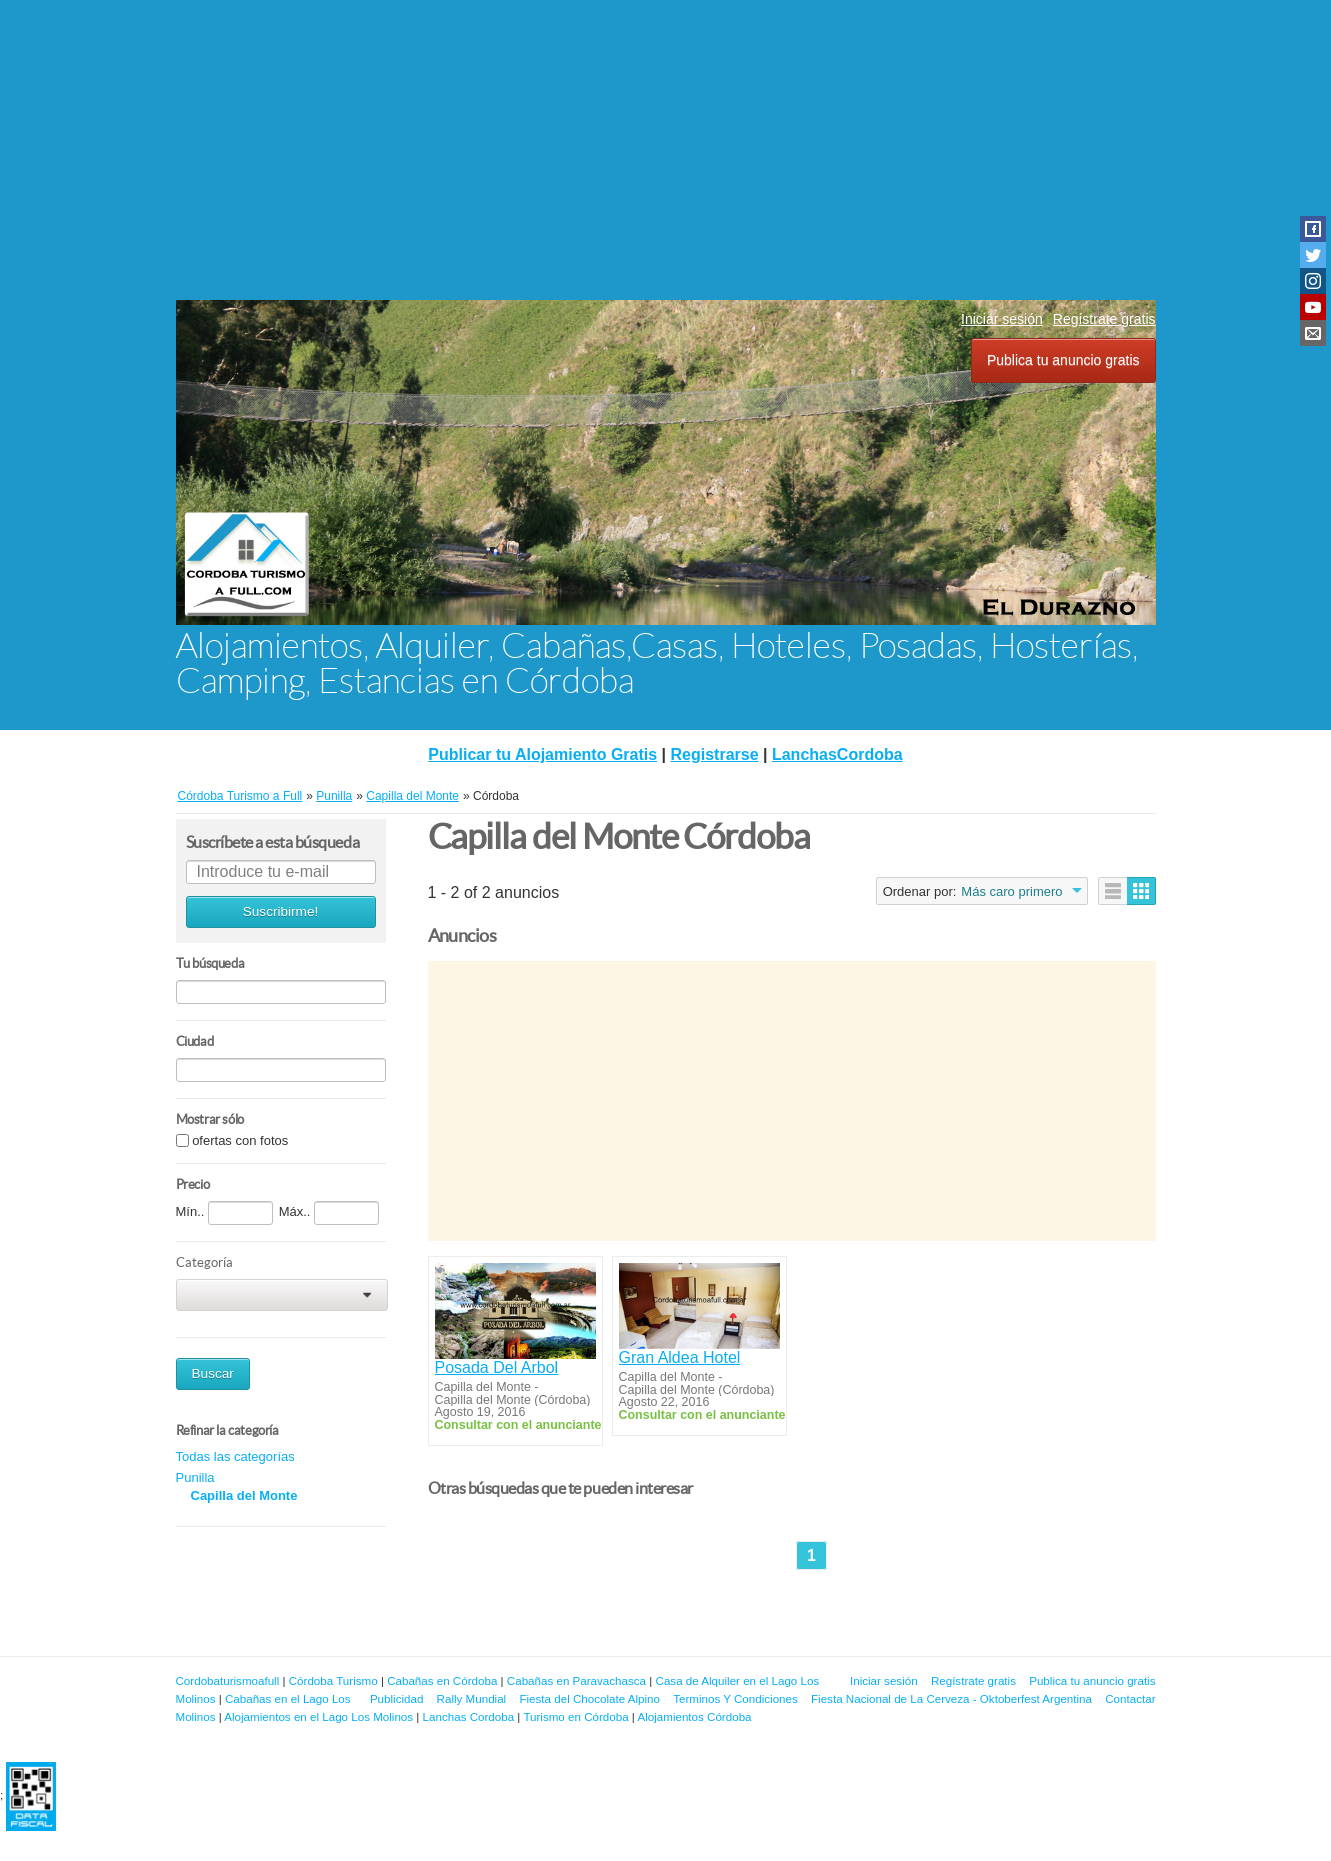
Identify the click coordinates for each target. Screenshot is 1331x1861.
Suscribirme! (281, 911)
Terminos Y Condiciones (735, 1698)
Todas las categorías (235, 1456)
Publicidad (397, 1698)
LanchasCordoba (837, 754)
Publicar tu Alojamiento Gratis (542, 754)
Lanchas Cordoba (469, 1716)
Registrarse (715, 754)
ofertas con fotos (240, 1140)
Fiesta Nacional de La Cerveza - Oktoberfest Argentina (951, 1698)
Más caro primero (1011, 891)
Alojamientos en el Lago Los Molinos (318, 1716)
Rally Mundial (472, 1698)
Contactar (1130, 1698)
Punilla (195, 1477)
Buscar (213, 1373)
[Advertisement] (666, 150)
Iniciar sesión (1002, 319)
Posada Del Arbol (497, 1367)
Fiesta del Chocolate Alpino (589, 1698)
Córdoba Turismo (333, 1680)
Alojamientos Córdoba (694, 1716)
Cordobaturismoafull (228, 1680)
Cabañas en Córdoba (442, 1680)
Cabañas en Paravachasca (576, 1680)
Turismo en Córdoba (575, 1716)
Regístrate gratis (1104, 319)
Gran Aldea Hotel (680, 1357)
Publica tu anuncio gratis (1063, 360)
